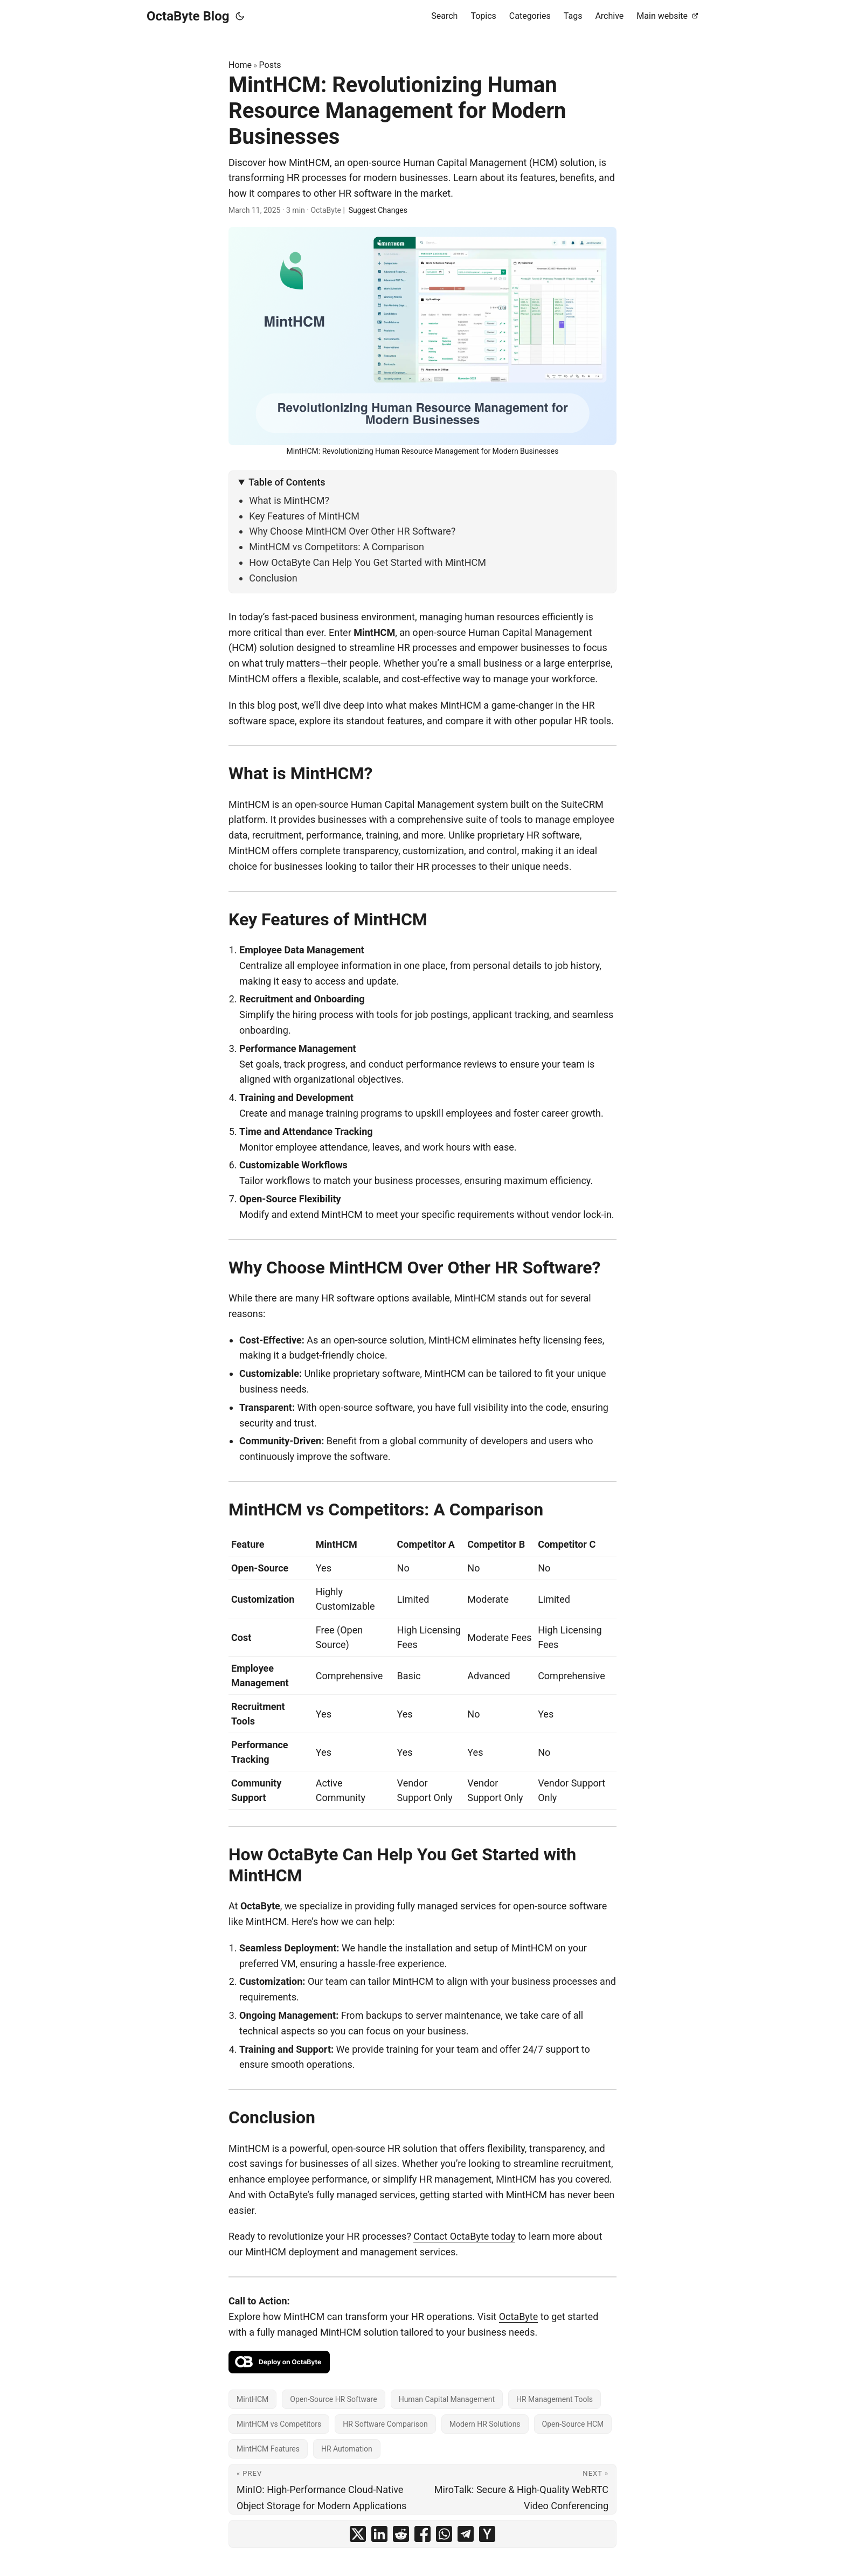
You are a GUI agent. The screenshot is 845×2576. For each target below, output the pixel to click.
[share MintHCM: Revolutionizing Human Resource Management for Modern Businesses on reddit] (401, 2534)
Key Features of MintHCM (304, 516)
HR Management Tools (554, 2399)
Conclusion (273, 578)
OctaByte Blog (188, 16)
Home (240, 65)
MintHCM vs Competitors (279, 2424)
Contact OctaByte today (464, 2236)
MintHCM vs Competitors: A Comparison (336, 546)
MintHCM (252, 2399)
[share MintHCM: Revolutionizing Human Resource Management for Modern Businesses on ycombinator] (487, 2534)
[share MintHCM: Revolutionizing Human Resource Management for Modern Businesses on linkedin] (379, 2534)
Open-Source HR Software (333, 2399)
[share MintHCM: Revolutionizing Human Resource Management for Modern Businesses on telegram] (466, 2534)
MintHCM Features (268, 2449)
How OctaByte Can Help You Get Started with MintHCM (367, 562)
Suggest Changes (378, 210)
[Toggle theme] (239, 16)
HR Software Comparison (385, 2424)
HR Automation (346, 2449)
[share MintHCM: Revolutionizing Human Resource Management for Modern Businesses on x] (358, 2534)
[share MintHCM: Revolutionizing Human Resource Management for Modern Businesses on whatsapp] (444, 2534)
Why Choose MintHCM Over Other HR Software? (352, 531)
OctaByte (518, 2316)
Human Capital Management (447, 2399)
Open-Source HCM (573, 2424)
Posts (270, 65)
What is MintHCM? (289, 500)
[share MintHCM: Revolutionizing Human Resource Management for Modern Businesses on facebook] (422, 2534)
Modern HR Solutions (485, 2424)
